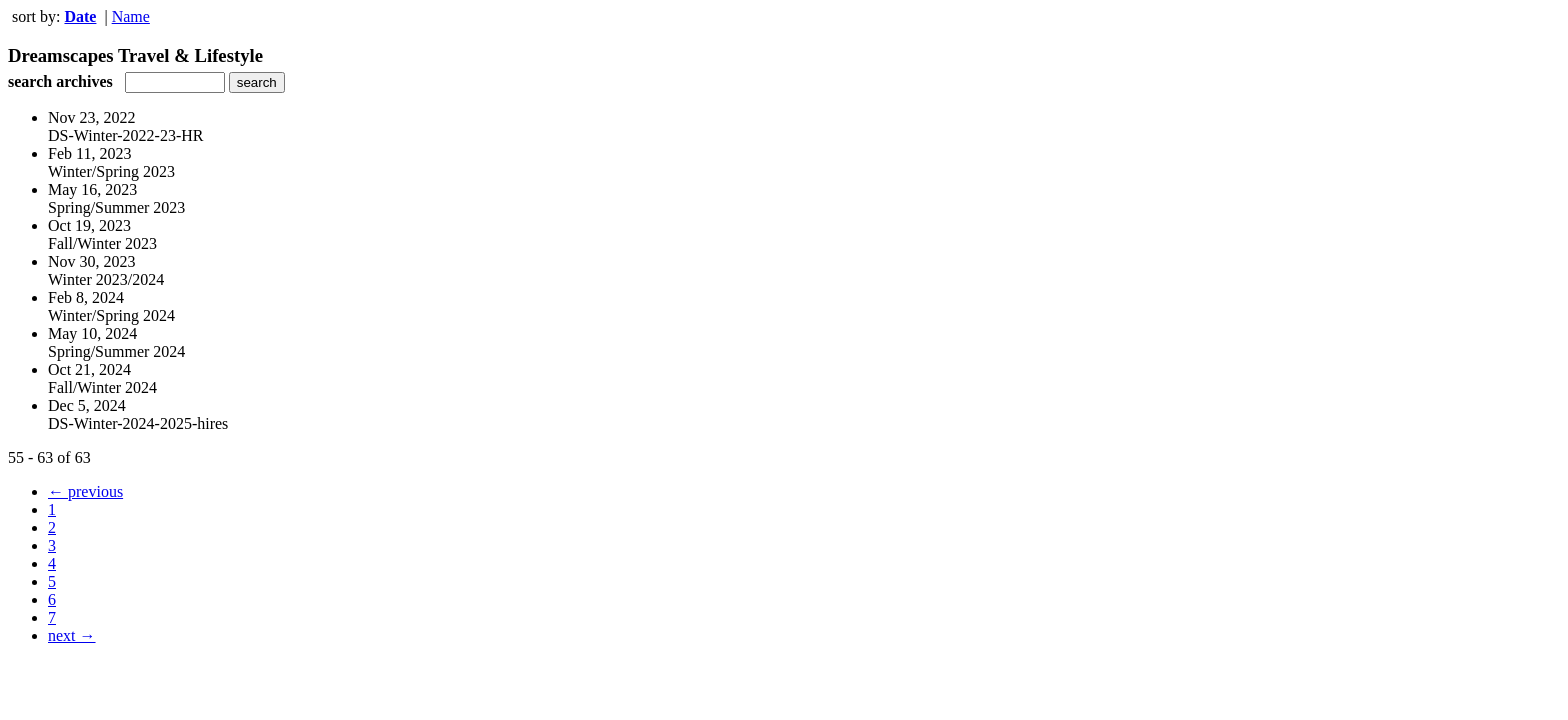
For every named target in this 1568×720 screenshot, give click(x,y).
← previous (85, 491)
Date (80, 16)
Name (131, 16)
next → (72, 635)
